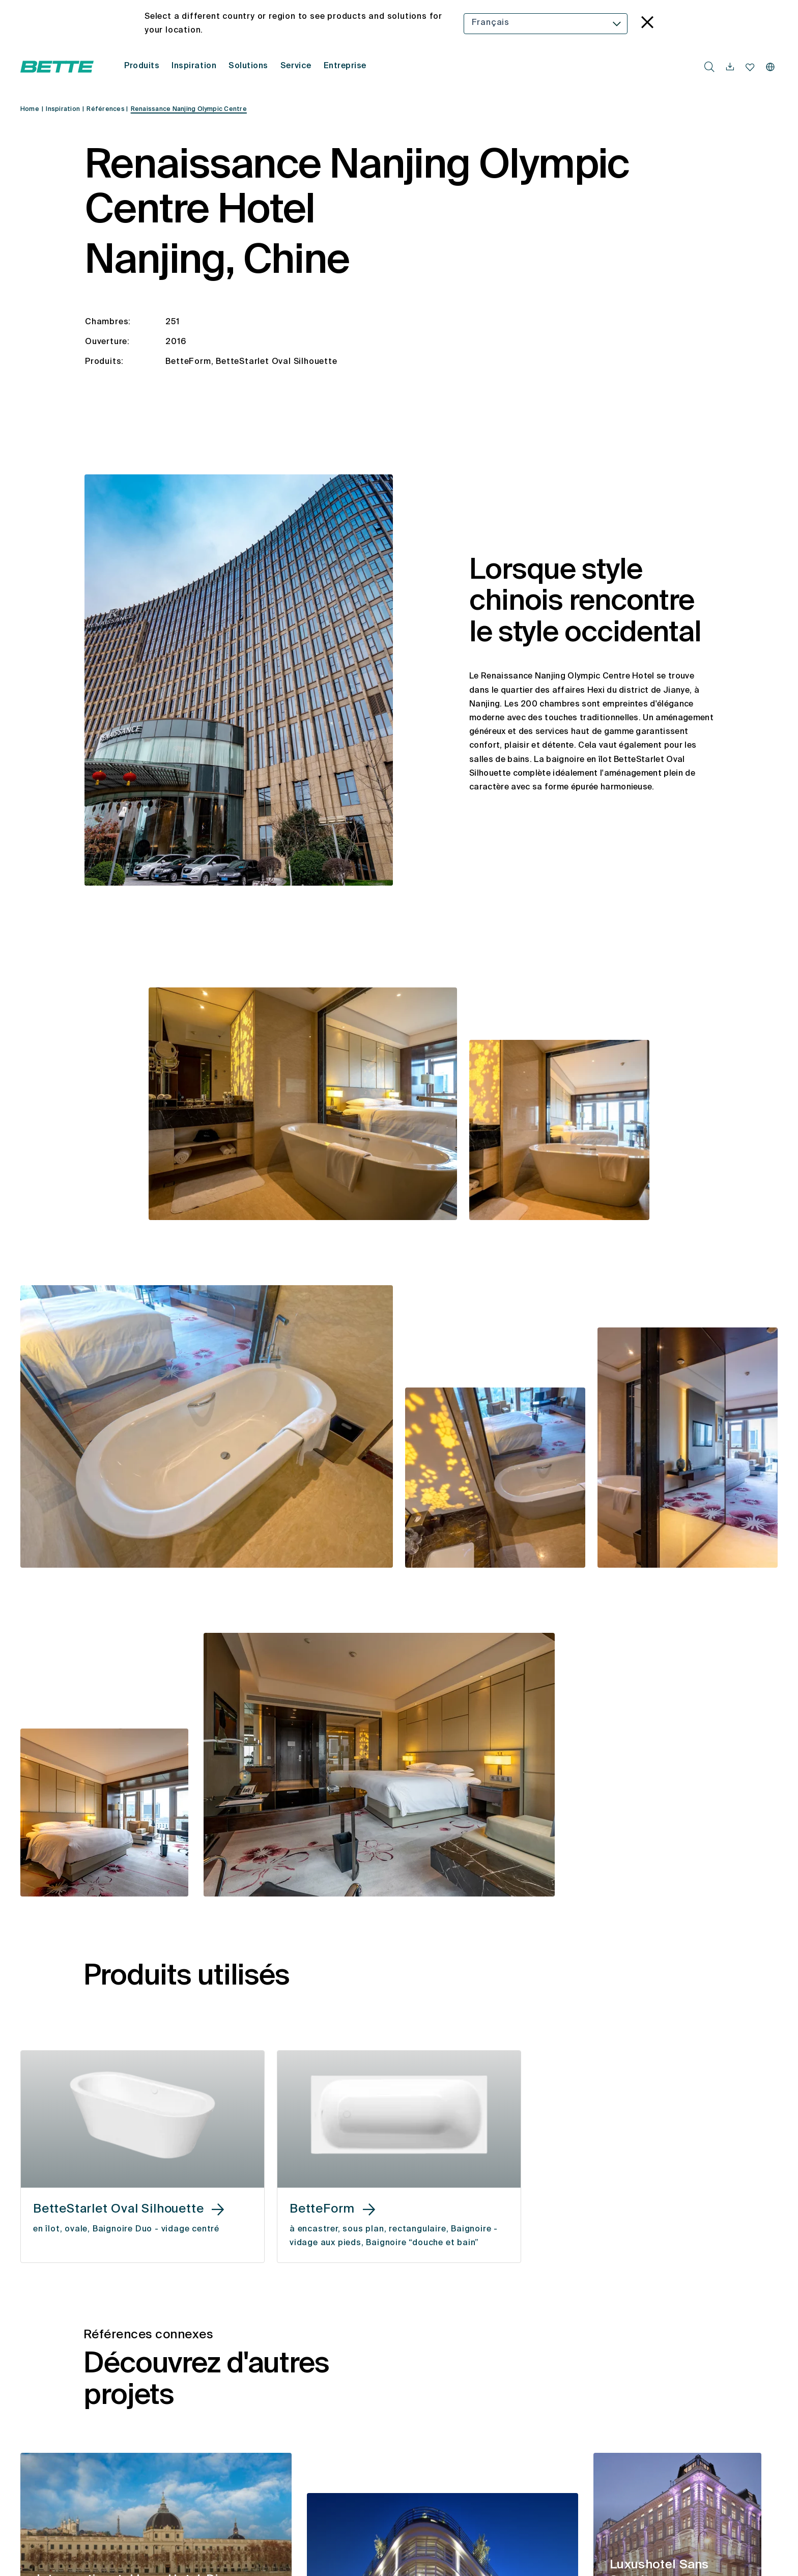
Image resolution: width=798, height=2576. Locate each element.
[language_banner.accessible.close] (647, 23)
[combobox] (546, 23)
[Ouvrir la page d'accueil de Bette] (57, 67)
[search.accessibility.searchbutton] (709, 67)
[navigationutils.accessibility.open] (730, 67)
